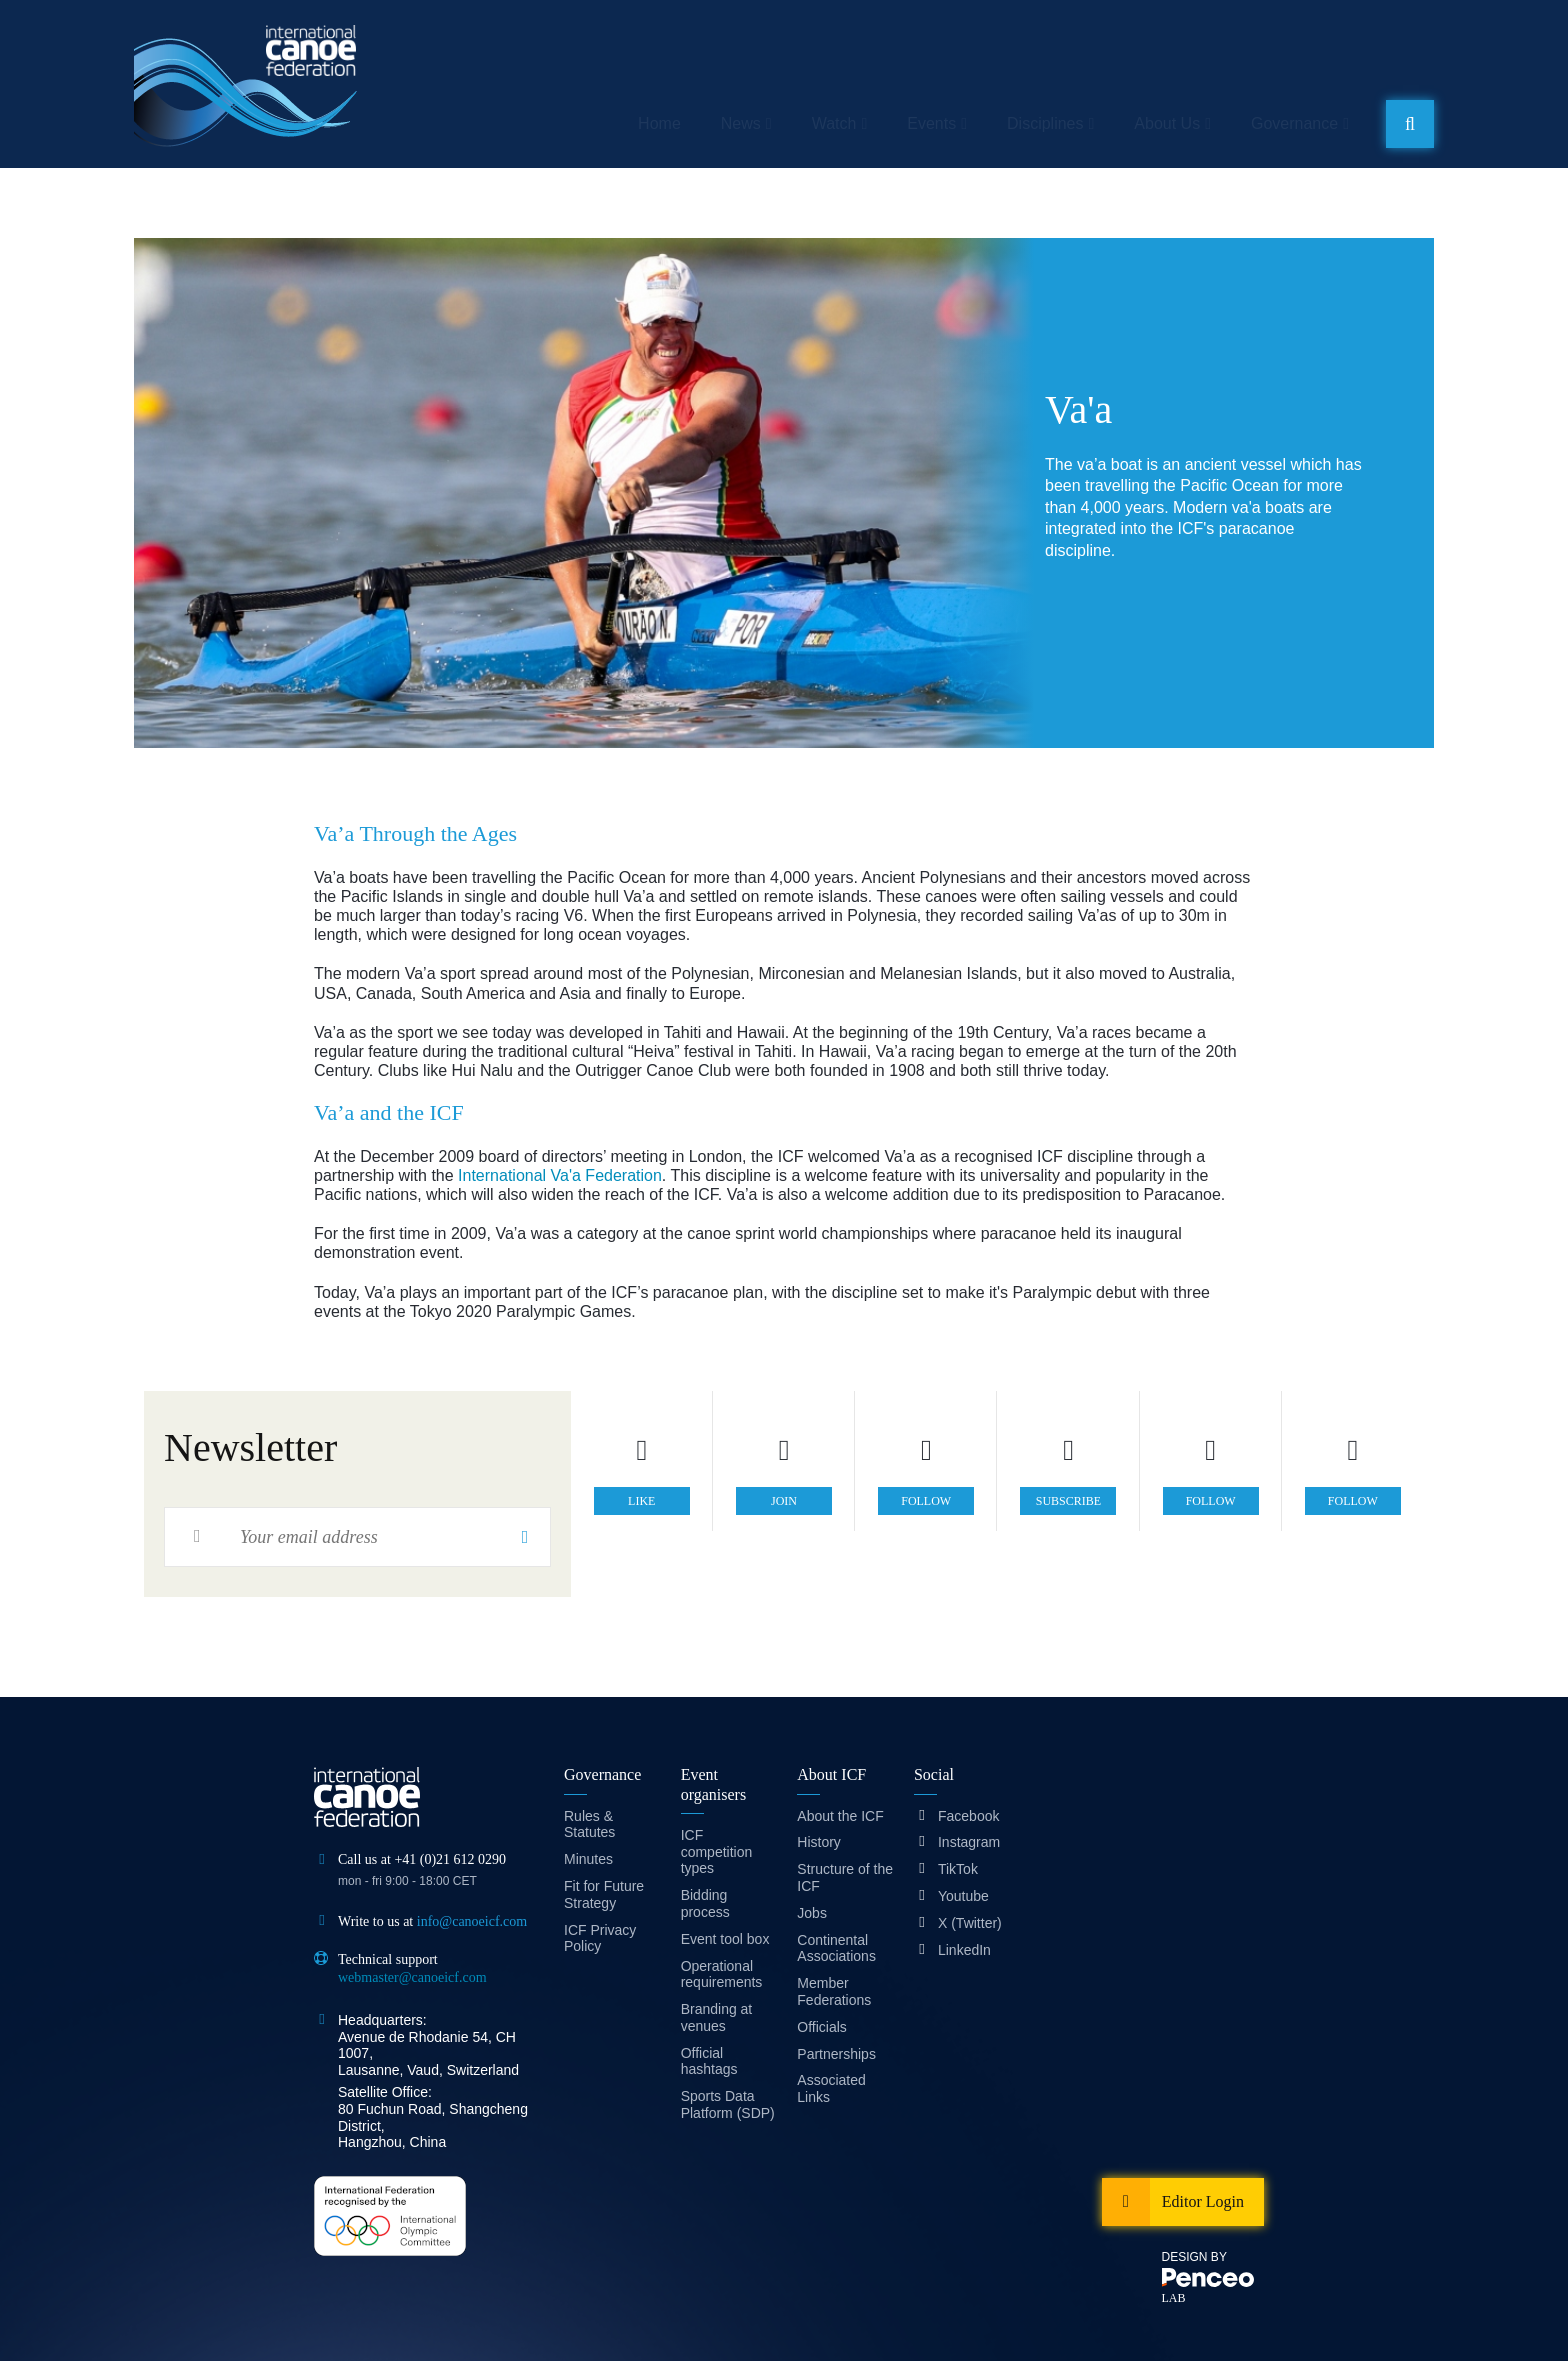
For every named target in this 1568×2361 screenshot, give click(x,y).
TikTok (958, 1869)
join (784, 1501)
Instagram (969, 1842)
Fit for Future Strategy (604, 1894)
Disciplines (1045, 123)
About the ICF (840, 1816)
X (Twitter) (970, 1923)
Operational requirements (722, 1974)
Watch (834, 123)
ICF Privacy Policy (600, 1938)
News (741, 123)
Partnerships (836, 2054)
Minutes (588, 1859)
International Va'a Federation (560, 1175)
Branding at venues (717, 2017)
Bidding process (705, 1903)
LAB (1174, 2298)
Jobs (812, 1913)
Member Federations (834, 1991)
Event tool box (725, 1939)
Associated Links (831, 2088)
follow (926, 1501)
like (641, 1501)
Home (659, 123)
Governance (1294, 123)
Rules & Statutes (589, 1824)
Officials (822, 2027)
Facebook (968, 1816)
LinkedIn (964, 1950)
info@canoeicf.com (472, 1921)
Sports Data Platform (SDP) (728, 2104)
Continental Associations (836, 1948)
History (819, 1842)
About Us (1167, 123)
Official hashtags (709, 2061)
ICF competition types (717, 1852)
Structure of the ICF (845, 1877)
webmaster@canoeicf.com (412, 1977)
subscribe (1068, 1501)
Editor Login (1203, 2201)
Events (931, 123)
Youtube (963, 1896)
